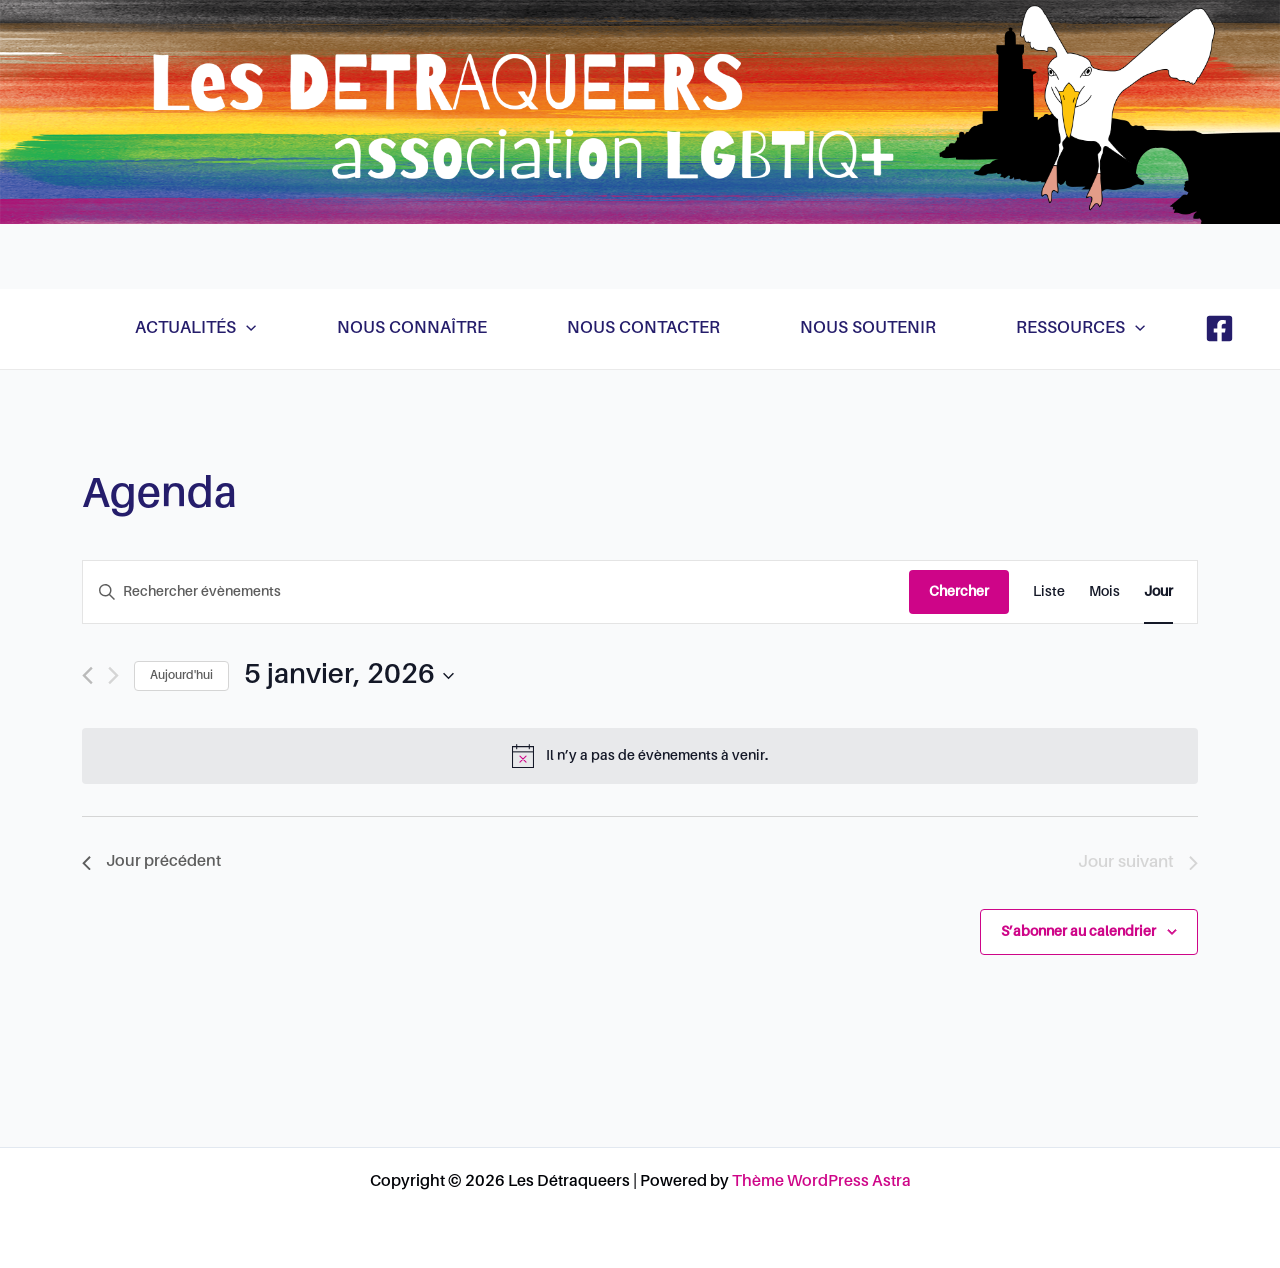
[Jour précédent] (87, 675)
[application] (246, 329)
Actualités (195, 329)
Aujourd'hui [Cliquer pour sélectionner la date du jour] (181, 676)
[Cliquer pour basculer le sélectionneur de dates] (349, 676)
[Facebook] (1219, 328)
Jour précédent (151, 862)
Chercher (959, 592)
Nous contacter (643, 328)
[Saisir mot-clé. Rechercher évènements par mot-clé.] (496, 592)
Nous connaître (412, 328)
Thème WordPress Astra (821, 1182)
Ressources (1080, 329)
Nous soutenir (868, 328)
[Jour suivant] (113, 675)
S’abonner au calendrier (1078, 932)
